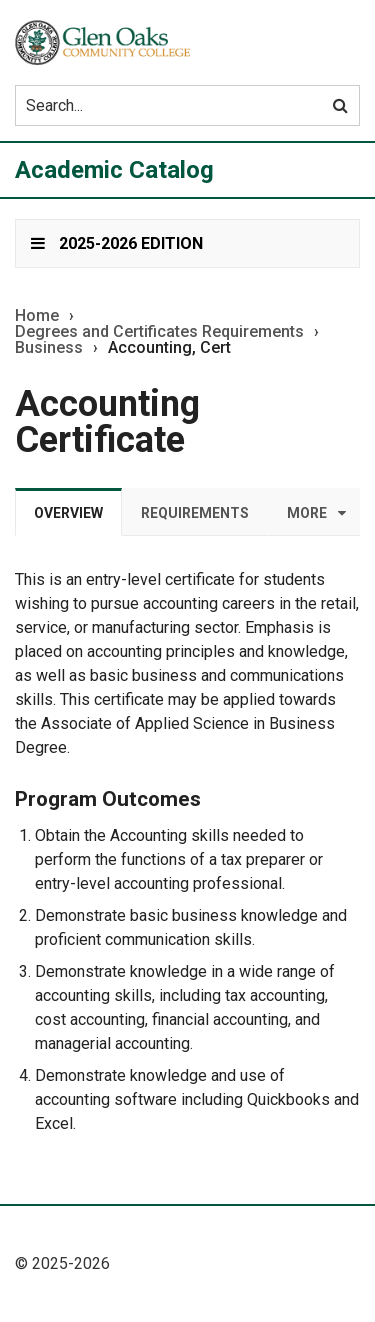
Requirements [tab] (195, 513)
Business (49, 348)
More (307, 513)
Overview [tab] (68, 513)
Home (37, 316)
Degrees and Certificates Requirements (159, 332)
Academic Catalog (114, 170)
